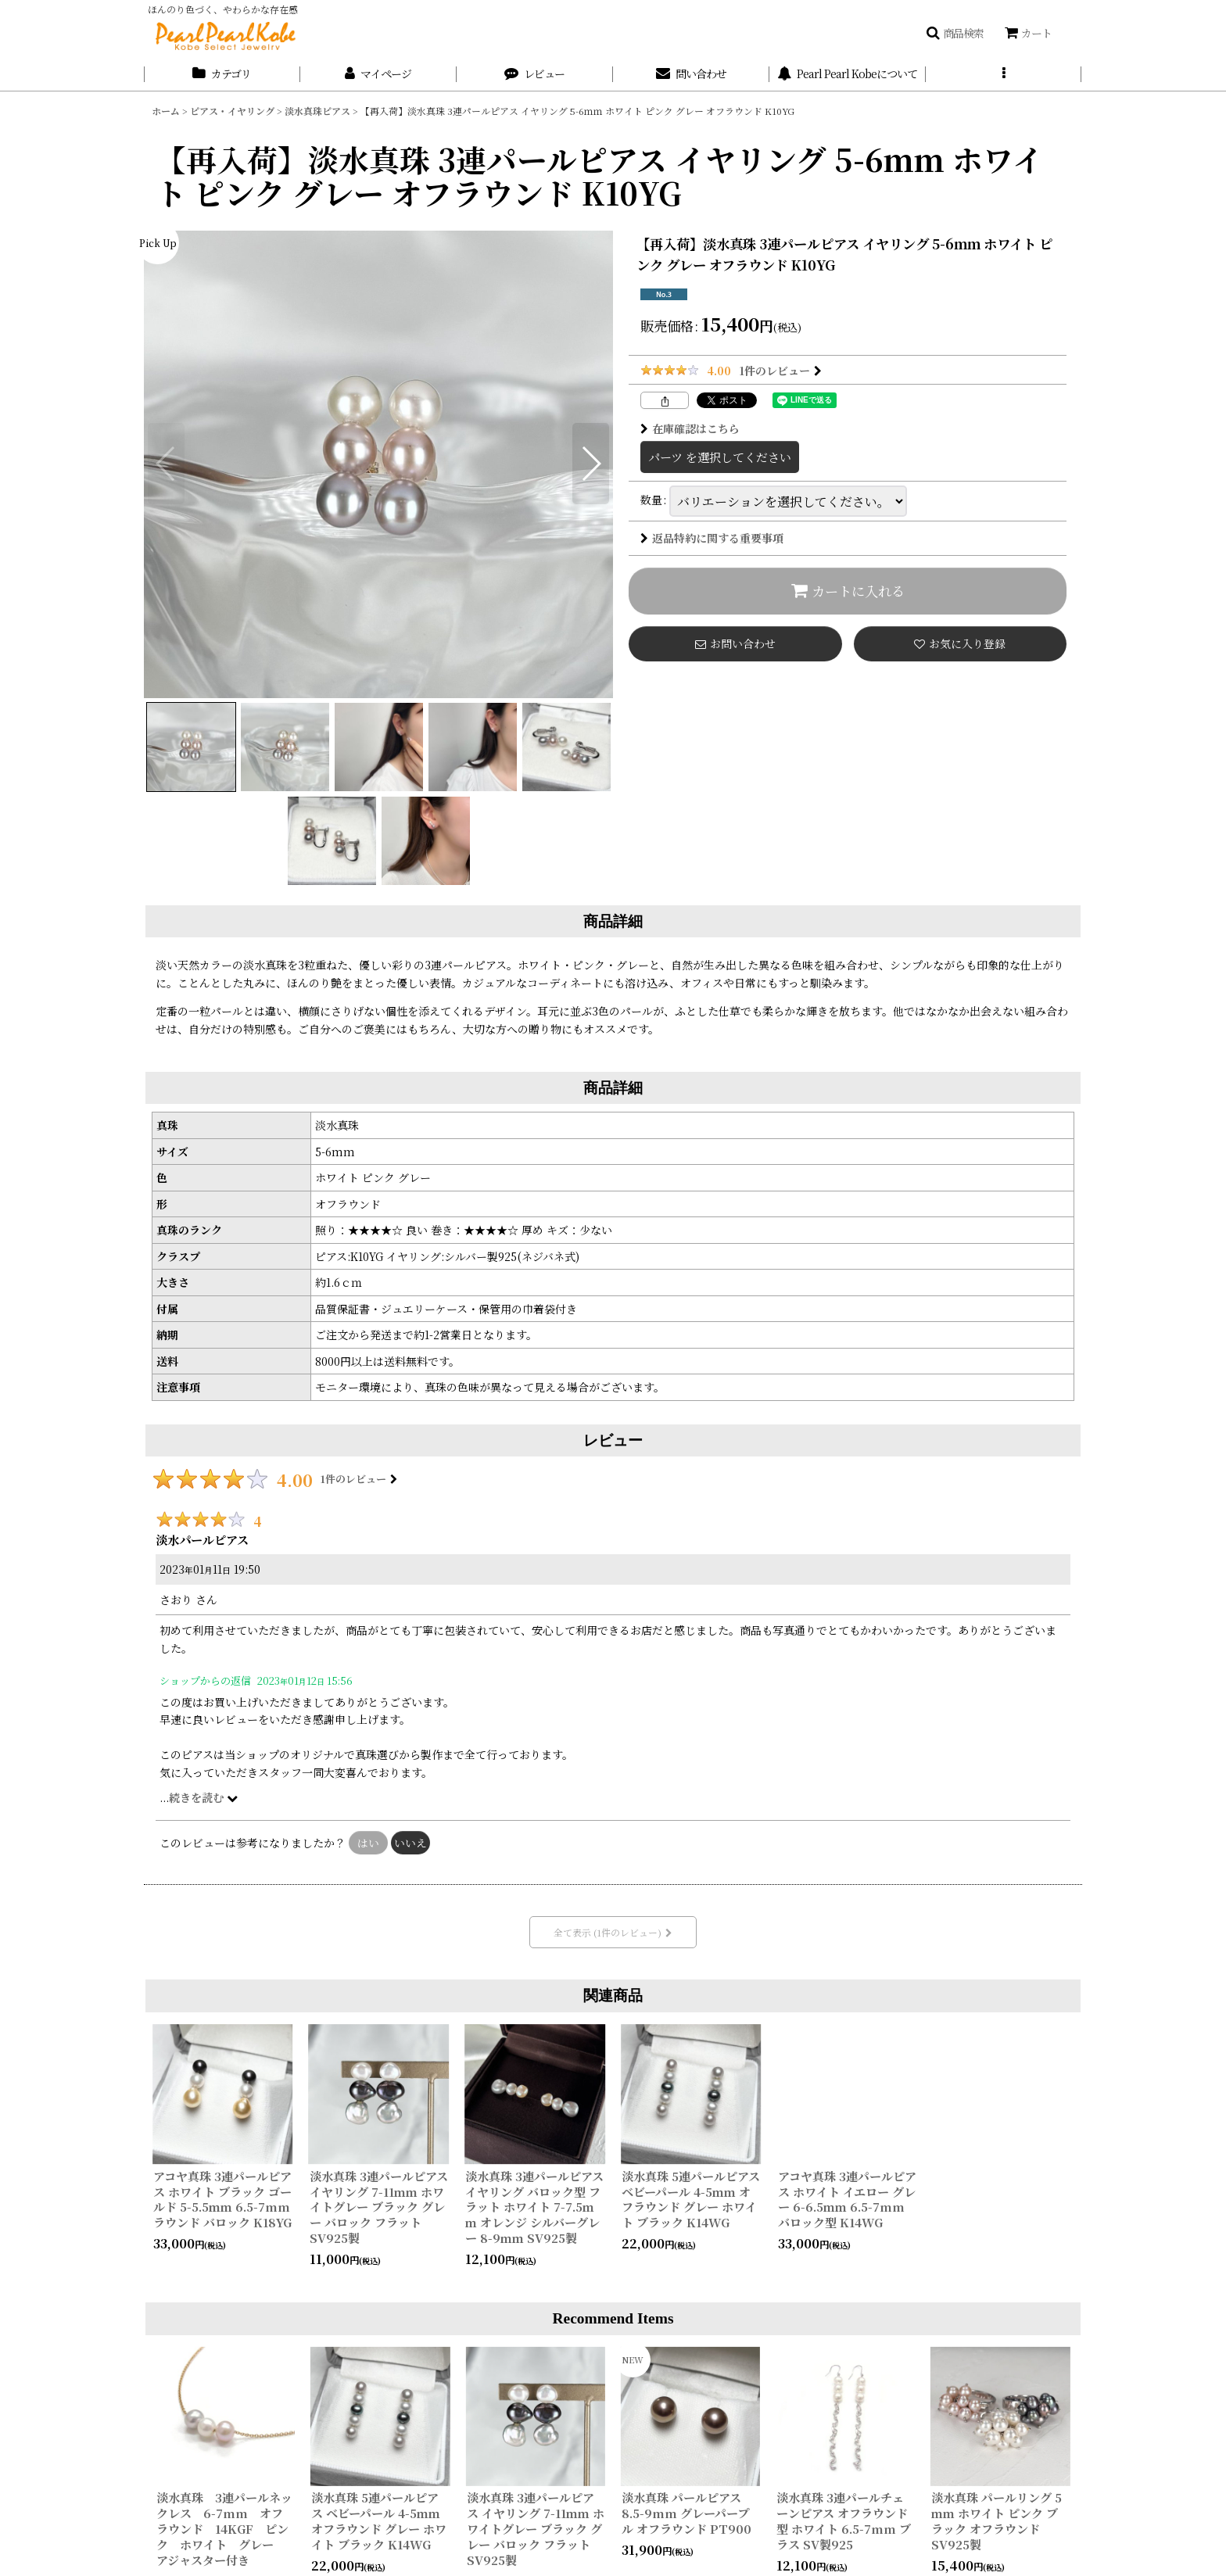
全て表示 (613, 1932)
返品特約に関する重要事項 (711, 538)
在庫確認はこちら (690, 428)
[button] (954, 33)
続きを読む (203, 1797)
